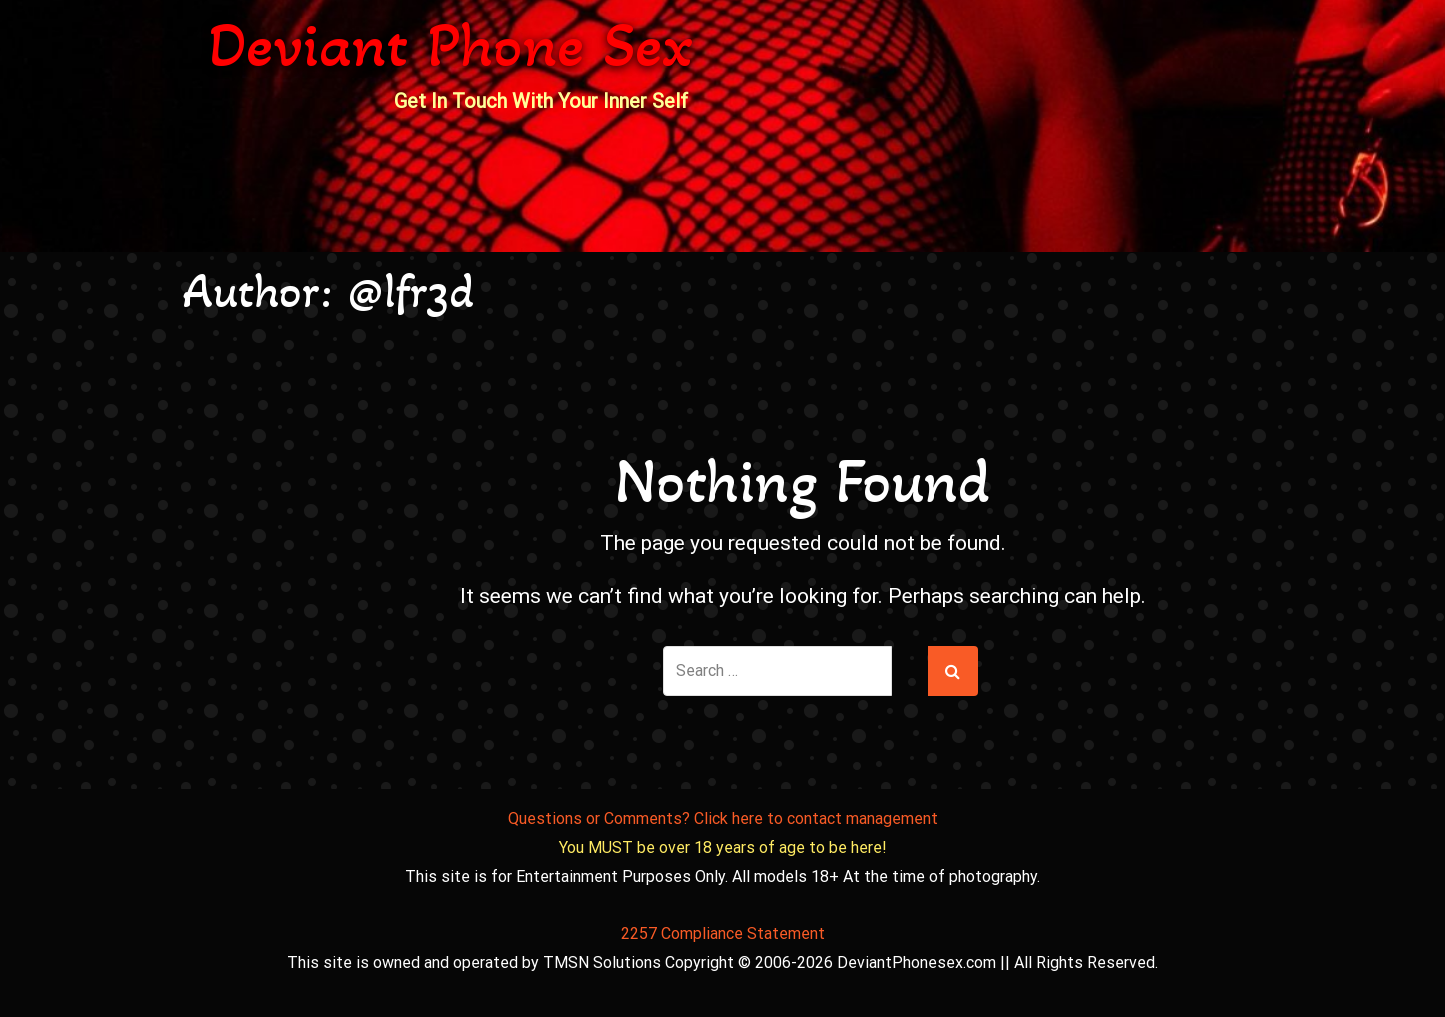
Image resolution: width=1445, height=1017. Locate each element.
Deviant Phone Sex (450, 45)
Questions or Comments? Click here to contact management (723, 818)
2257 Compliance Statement (723, 933)
